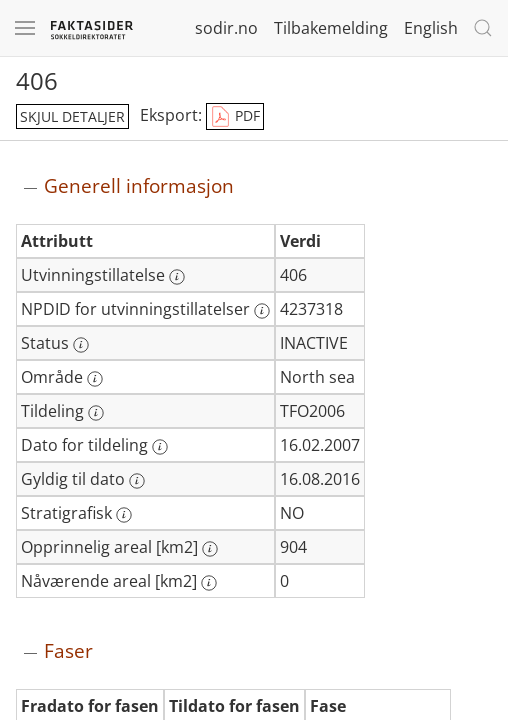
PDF (235, 117)
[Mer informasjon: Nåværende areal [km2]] (209, 583)
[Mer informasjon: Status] (81, 345)
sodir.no (226, 28)
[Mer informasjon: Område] (95, 379)
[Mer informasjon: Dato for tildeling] (160, 447)
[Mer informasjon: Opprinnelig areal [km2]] (210, 549)
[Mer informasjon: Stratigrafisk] (124, 515)
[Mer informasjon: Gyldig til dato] (137, 481)
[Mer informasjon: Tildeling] (96, 413)
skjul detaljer (72, 116)
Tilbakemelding (331, 28)
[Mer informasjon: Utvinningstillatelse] (177, 277)
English (431, 28)
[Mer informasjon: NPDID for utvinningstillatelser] (262, 311)
